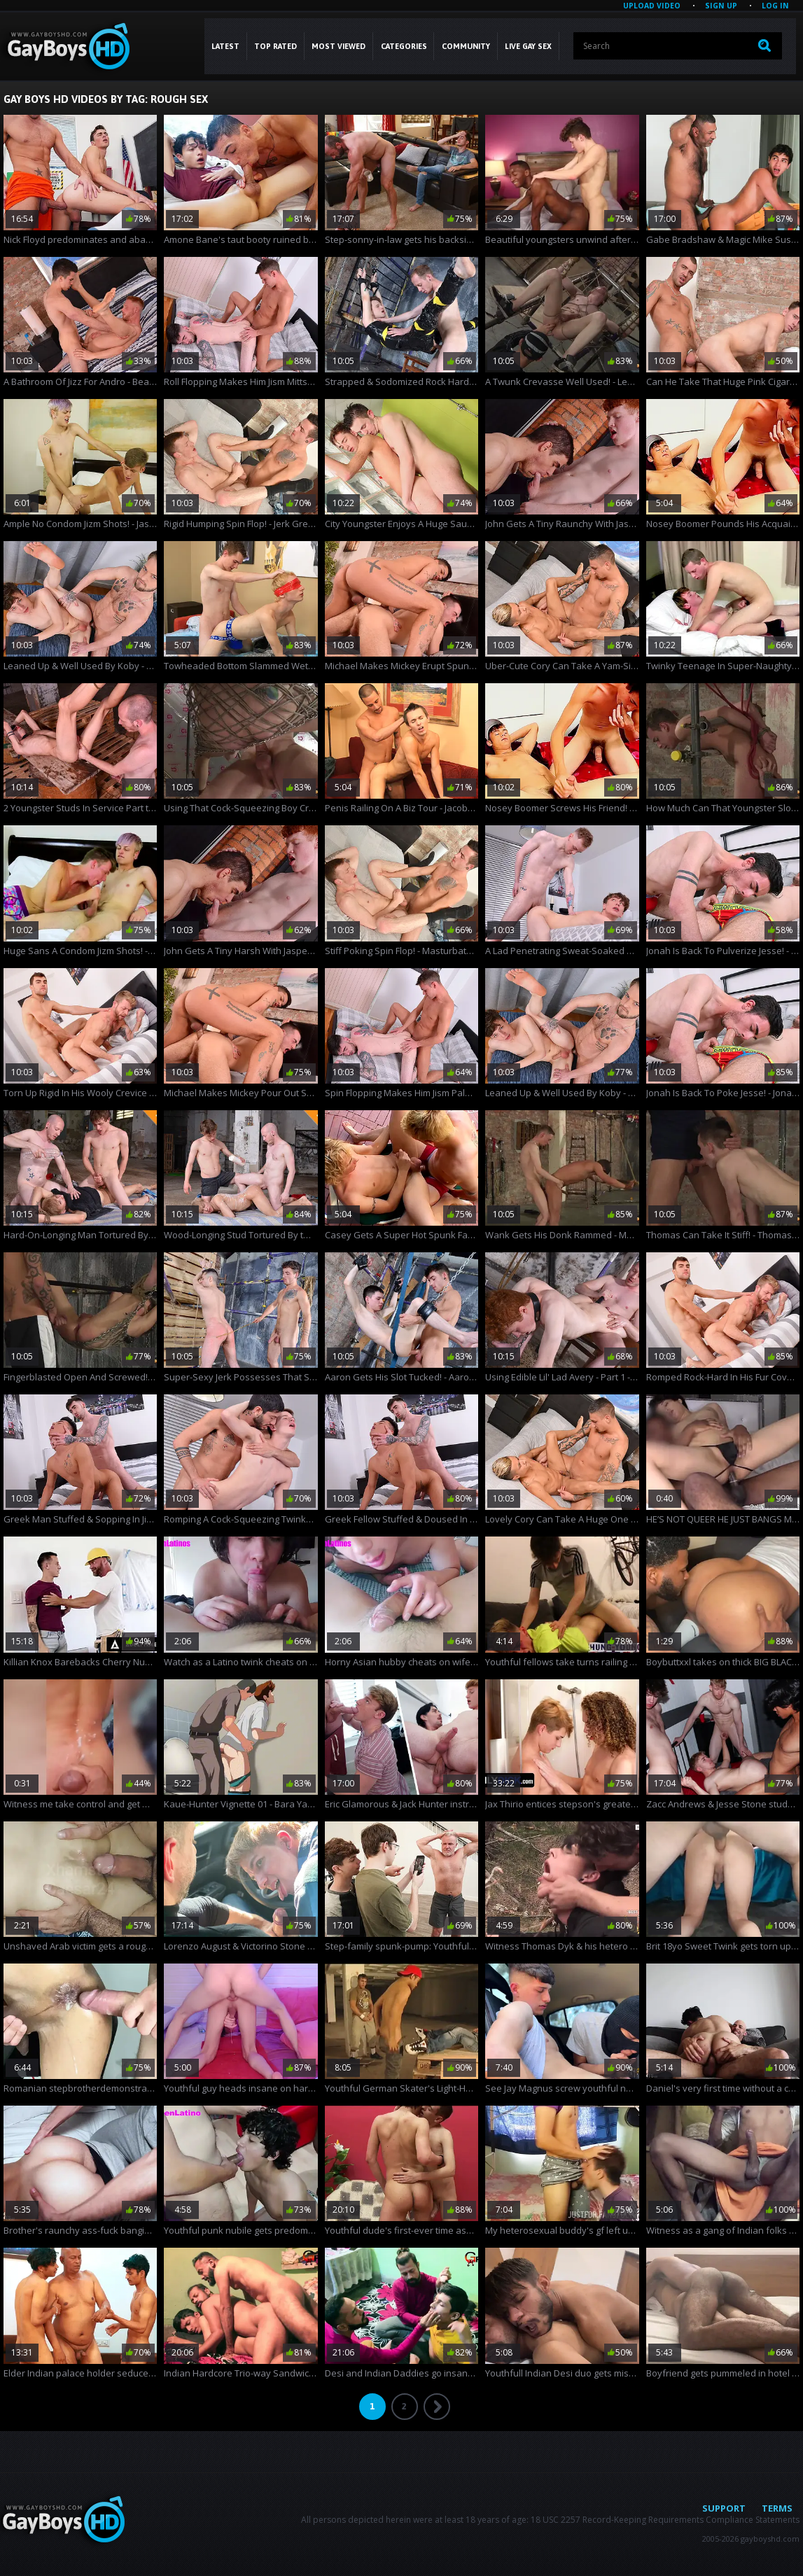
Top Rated (275, 46)
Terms (777, 2508)
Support (724, 2508)
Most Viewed (338, 46)
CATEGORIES (404, 46)
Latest (225, 46)
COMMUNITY (466, 46)
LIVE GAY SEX (528, 46)
